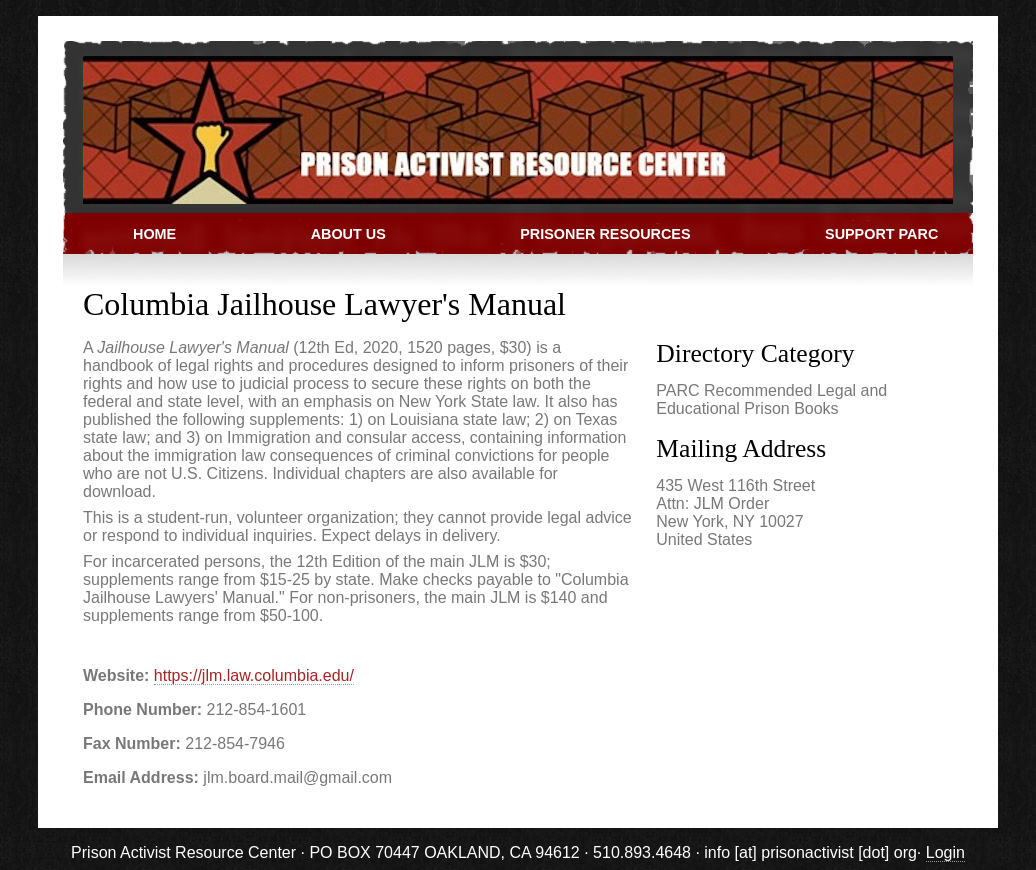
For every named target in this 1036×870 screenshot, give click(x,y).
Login (945, 852)
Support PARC (881, 234)
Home (154, 234)
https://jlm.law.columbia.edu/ (254, 675)
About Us (348, 234)
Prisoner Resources (605, 234)
